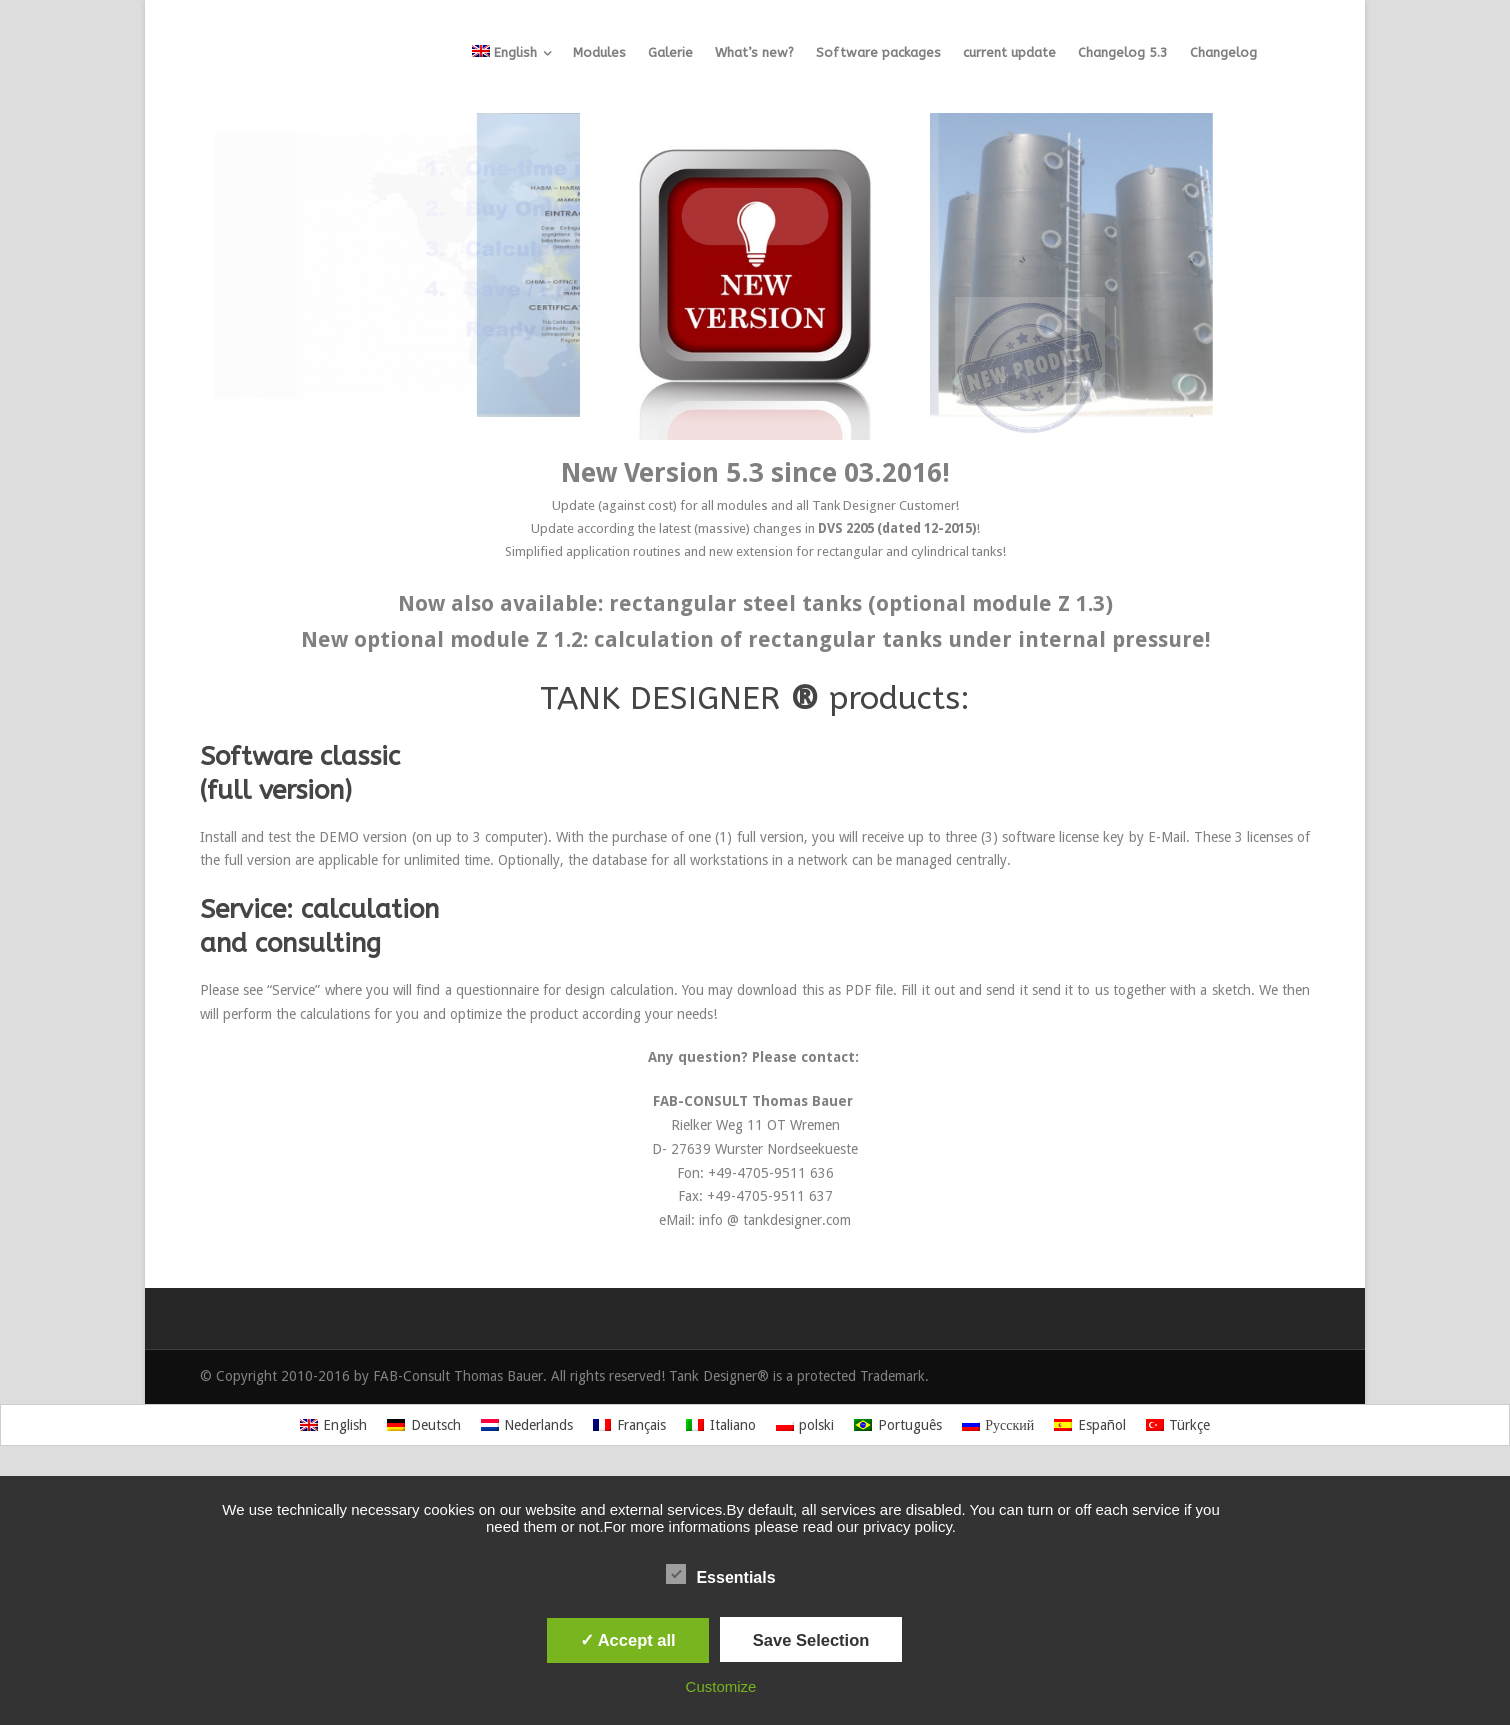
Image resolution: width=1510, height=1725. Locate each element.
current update (1009, 52)
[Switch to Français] (629, 1425)
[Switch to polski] (805, 1425)
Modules (599, 52)
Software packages (878, 52)
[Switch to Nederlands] (527, 1425)
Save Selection (811, 1640)
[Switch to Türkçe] (1178, 1425)
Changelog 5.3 (1123, 52)
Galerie (670, 52)
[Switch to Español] (1090, 1425)
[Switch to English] (334, 1425)
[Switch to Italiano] (721, 1425)
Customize (721, 1686)
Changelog (1223, 52)
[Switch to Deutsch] (424, 1425)
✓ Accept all (628, 1640)
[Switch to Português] (898, 1425)
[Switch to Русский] (998, 1425)
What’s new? (754, 52)
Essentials (720, 1575)
